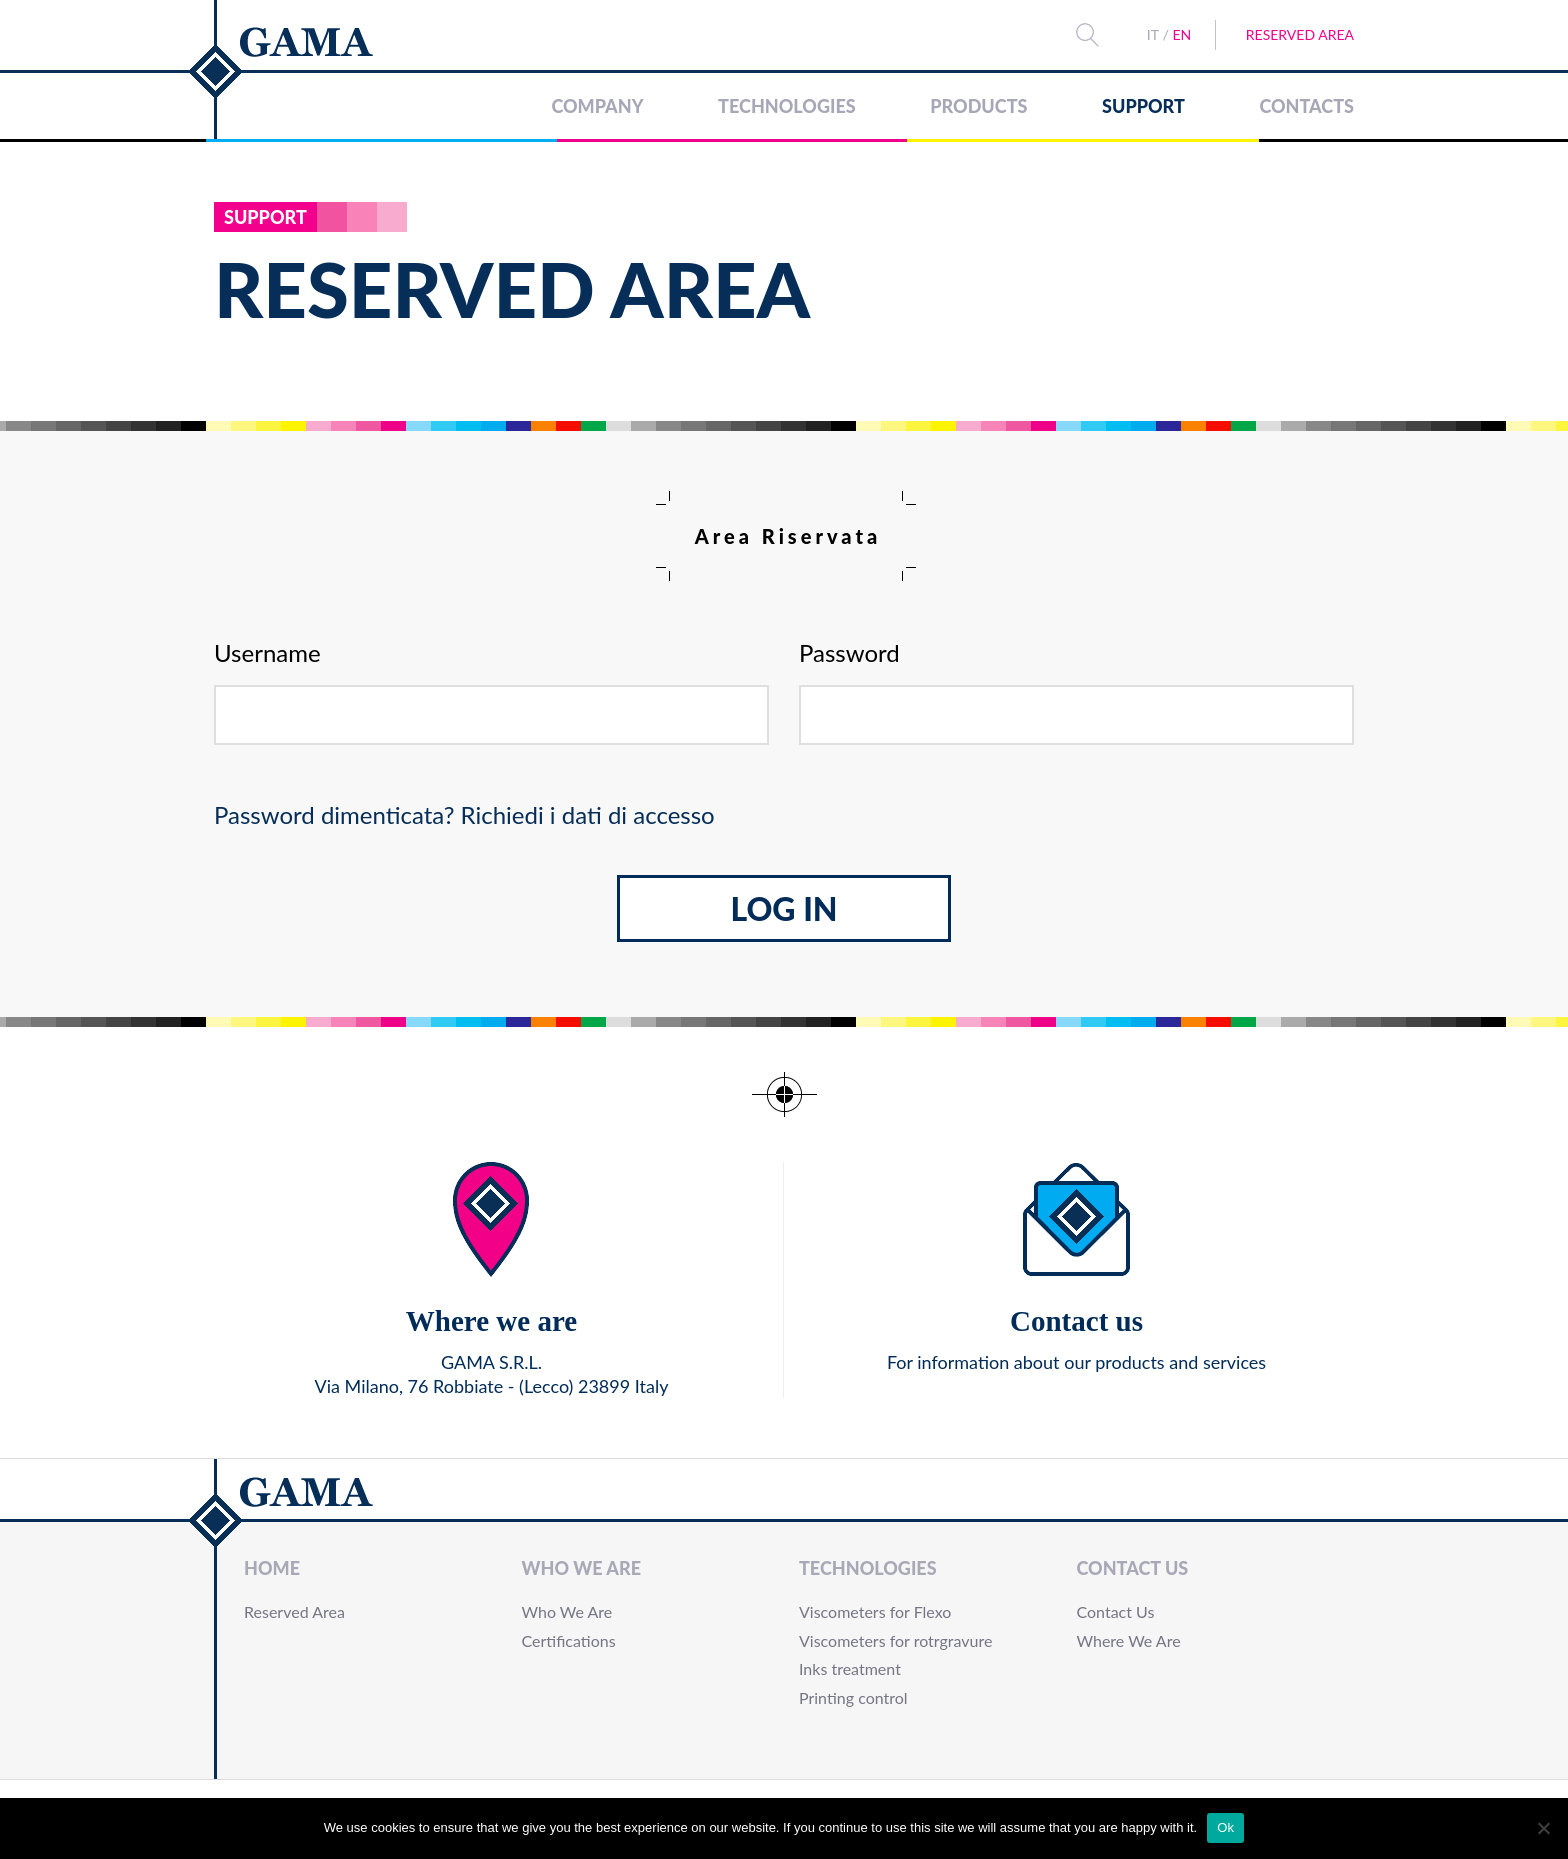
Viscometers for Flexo (875, 1611)
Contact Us (1133, 1568)
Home (272, 1568)
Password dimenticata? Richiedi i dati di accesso (464, 814)
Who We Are (581, 1568)
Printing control (853, 1697)
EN (1181, 34)
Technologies (787, 106)
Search (1087, 35)
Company (597, 106)
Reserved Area (1300, 34)
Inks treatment (850, 1668)
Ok (1225, 1827)
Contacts (1306, 106)
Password (849, 653)
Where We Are (1129, 1640)
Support (1143, 106)
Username (267, 653)
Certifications (569, 1640)
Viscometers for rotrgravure (895, 1640)
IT (1153, 34)
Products (978, 106)
